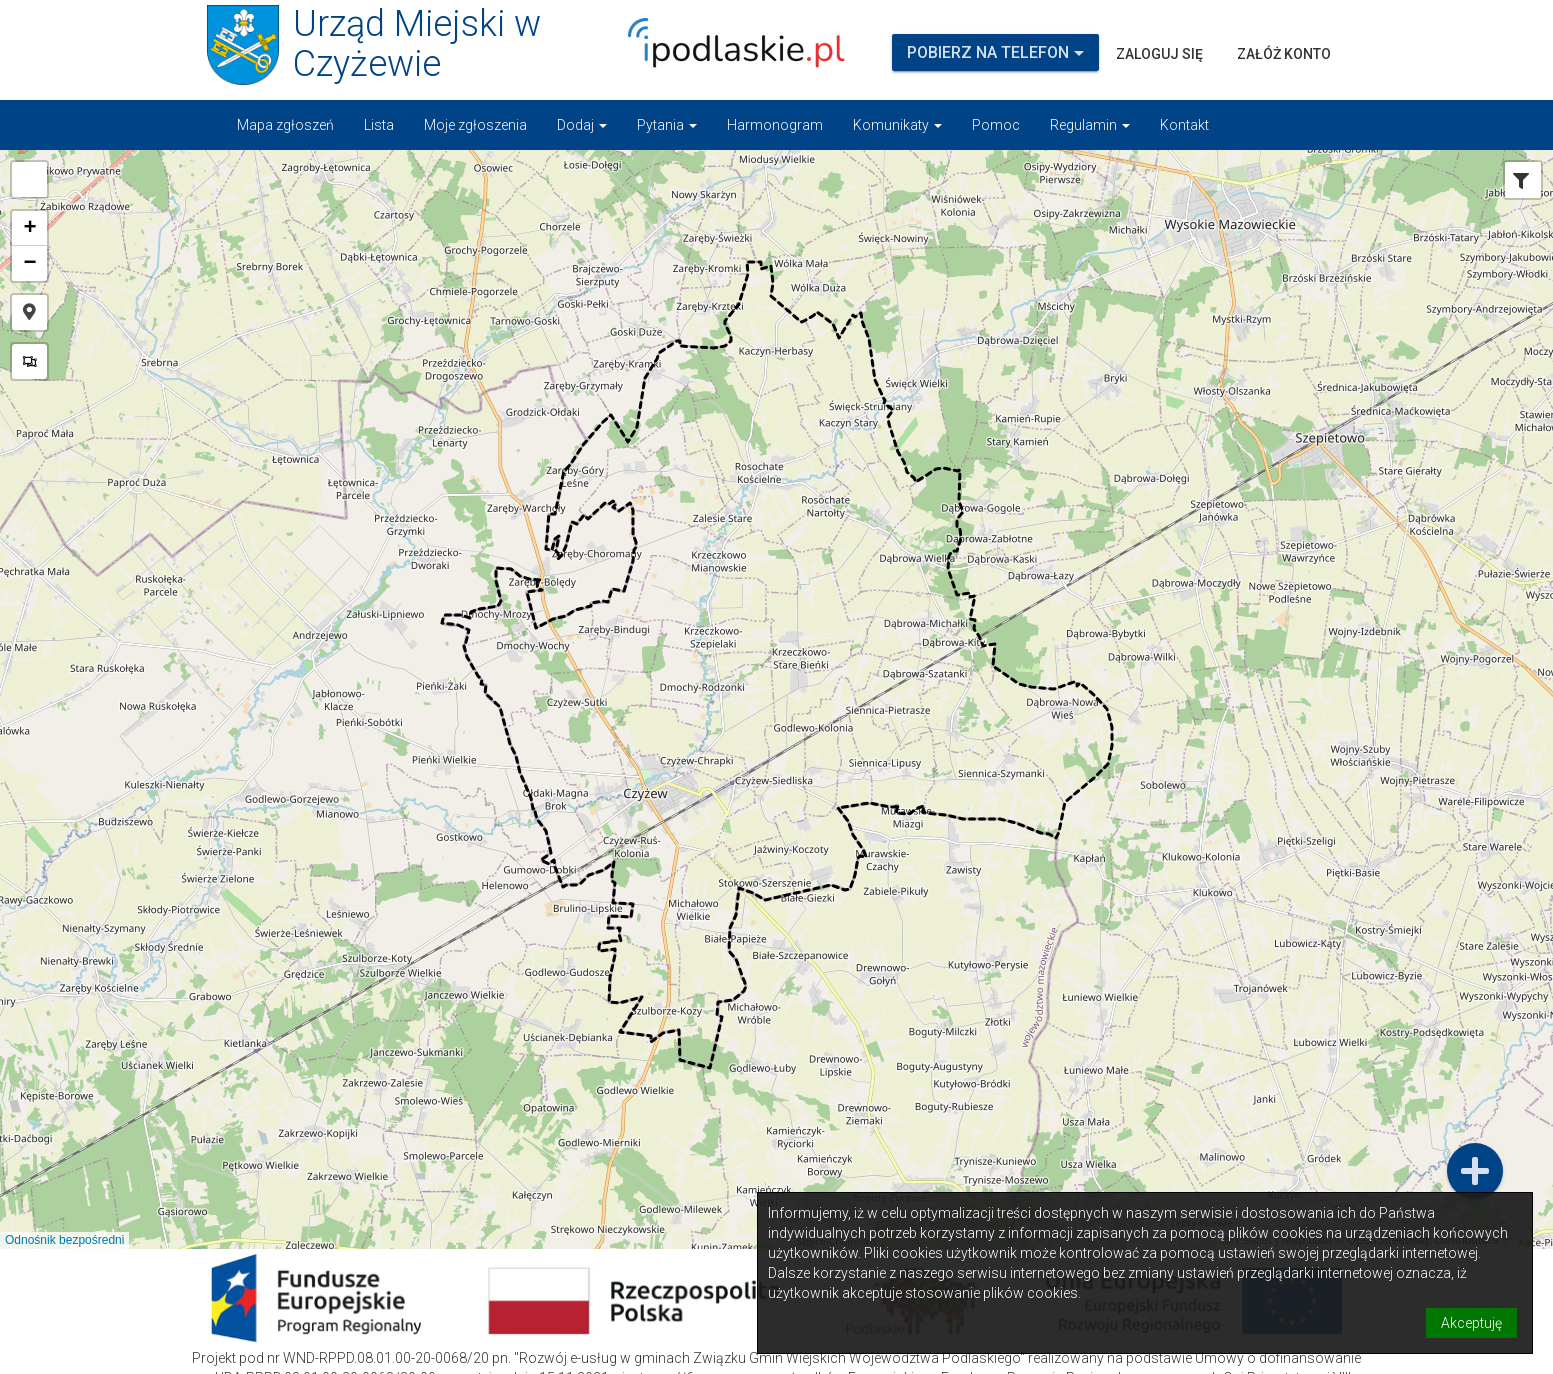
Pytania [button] (667, 125)
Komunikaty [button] (897, 125)
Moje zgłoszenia (475, 125)
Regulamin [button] (1090, 125)
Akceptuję (1471, 1323)
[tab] (1521, 182)
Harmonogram (775, 125)
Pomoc (996, 125)
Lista (379, 125)
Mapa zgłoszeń (285, 125)
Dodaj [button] (582, 125)
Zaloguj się (1159, 54)
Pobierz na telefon (995, 52)
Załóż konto (1284, 54)
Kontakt (1184, 125)
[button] (29, 179)
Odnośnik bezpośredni (64, 1240)
